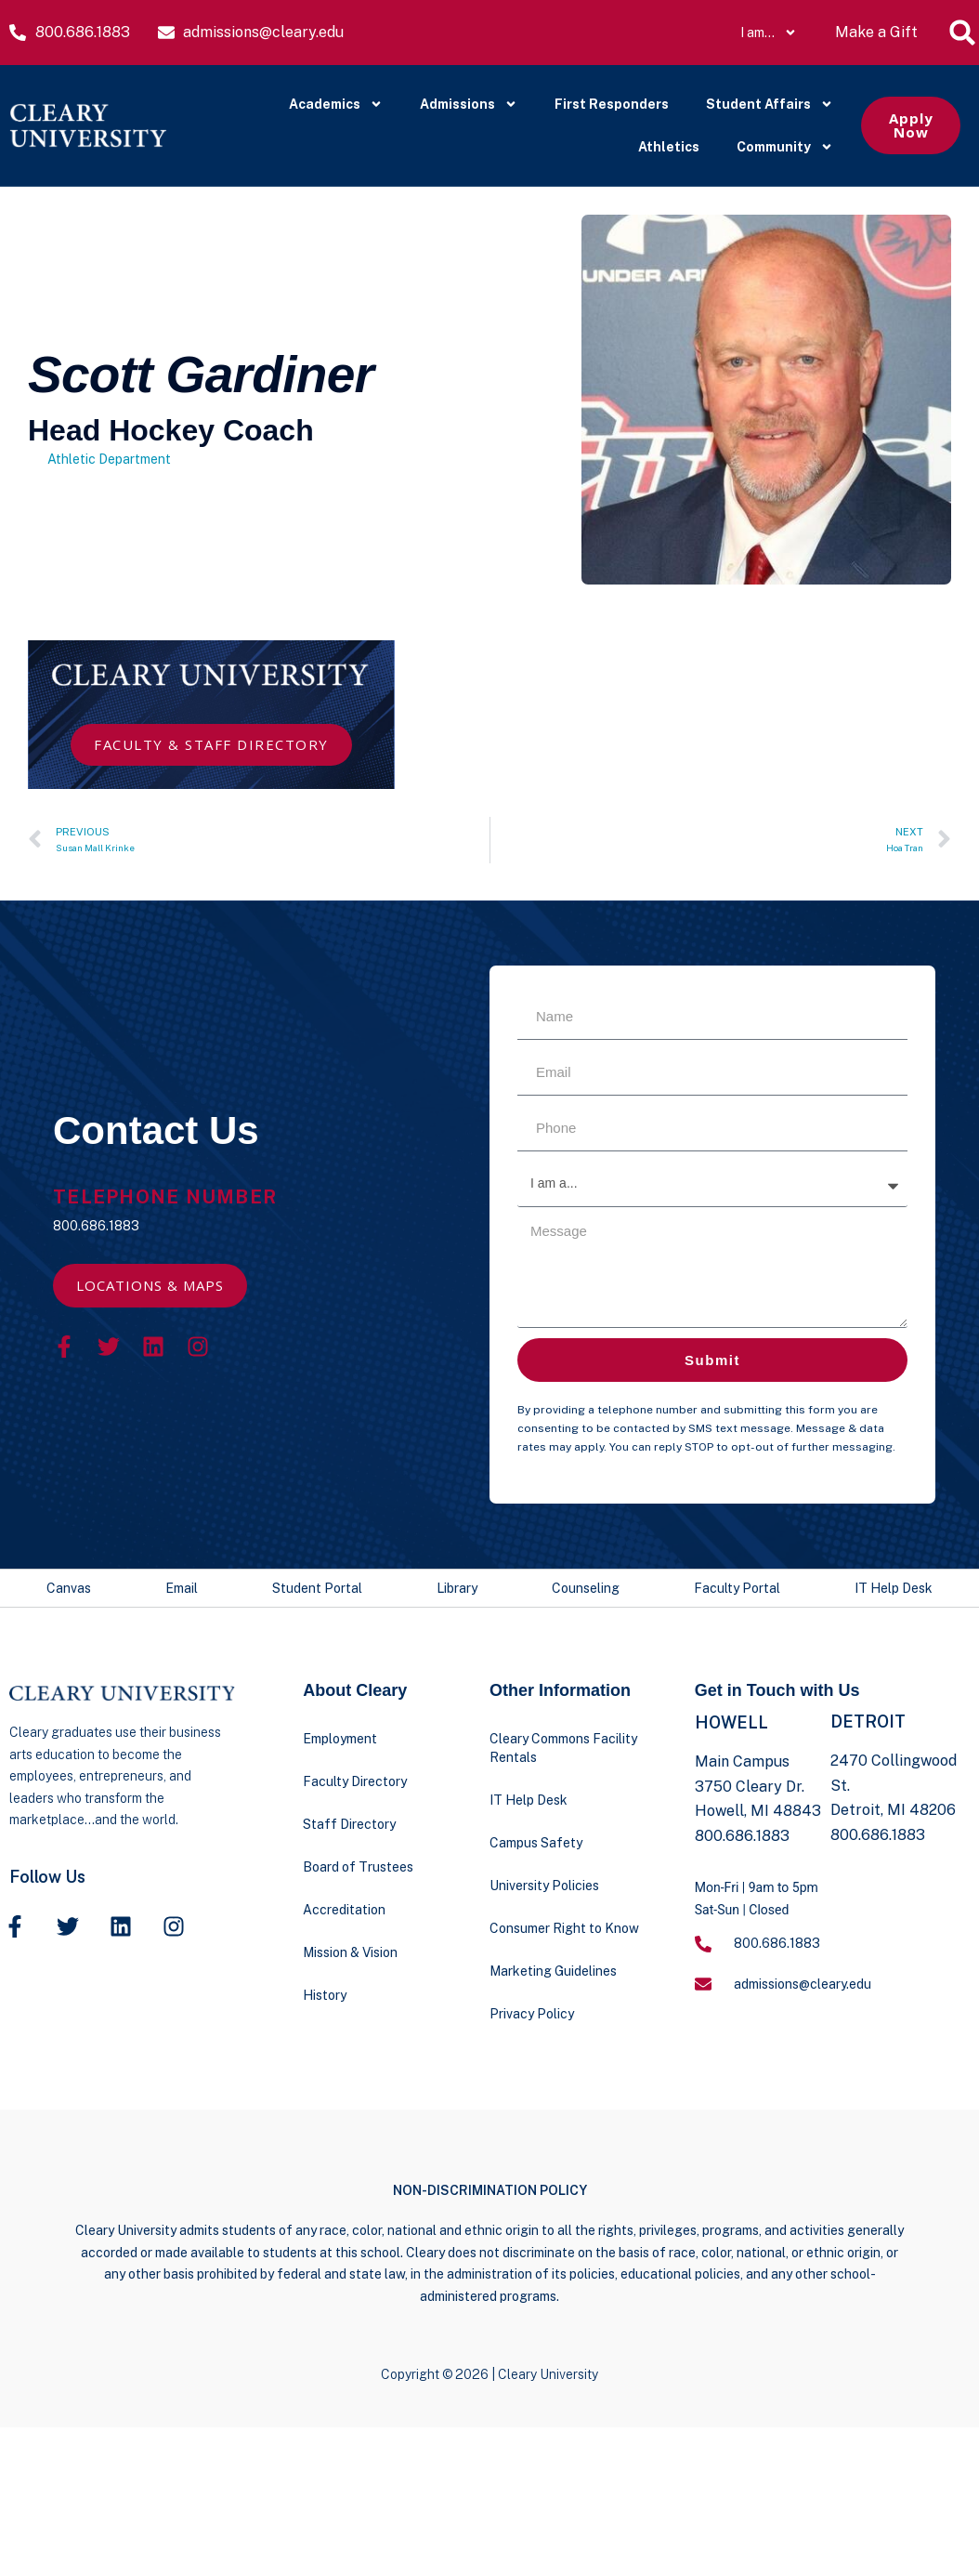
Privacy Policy (532, 2013)
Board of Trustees (358, 1867)
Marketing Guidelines (553, 1971)
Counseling (586, 1588)
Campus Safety (536, 1842)
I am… (768, 32)
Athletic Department (109, 459)
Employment (340, 1738)
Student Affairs (769, 104)
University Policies (544, 1885)
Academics (336, 104)
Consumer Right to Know (564, 1928)
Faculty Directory (355, 1781)
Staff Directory (349, 1824)
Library (457, 1588)
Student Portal (317, 1588)
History (324, 1995)
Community (785, 147)
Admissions (468, 104)
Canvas (68, 1588)
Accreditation (344, 1909)
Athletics (668, 146)
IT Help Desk (894, 1588)
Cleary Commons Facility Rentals (563, 1748)
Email (181, 1588)
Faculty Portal (737, 1588)
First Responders (612, 104)
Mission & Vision (350, 1952)
